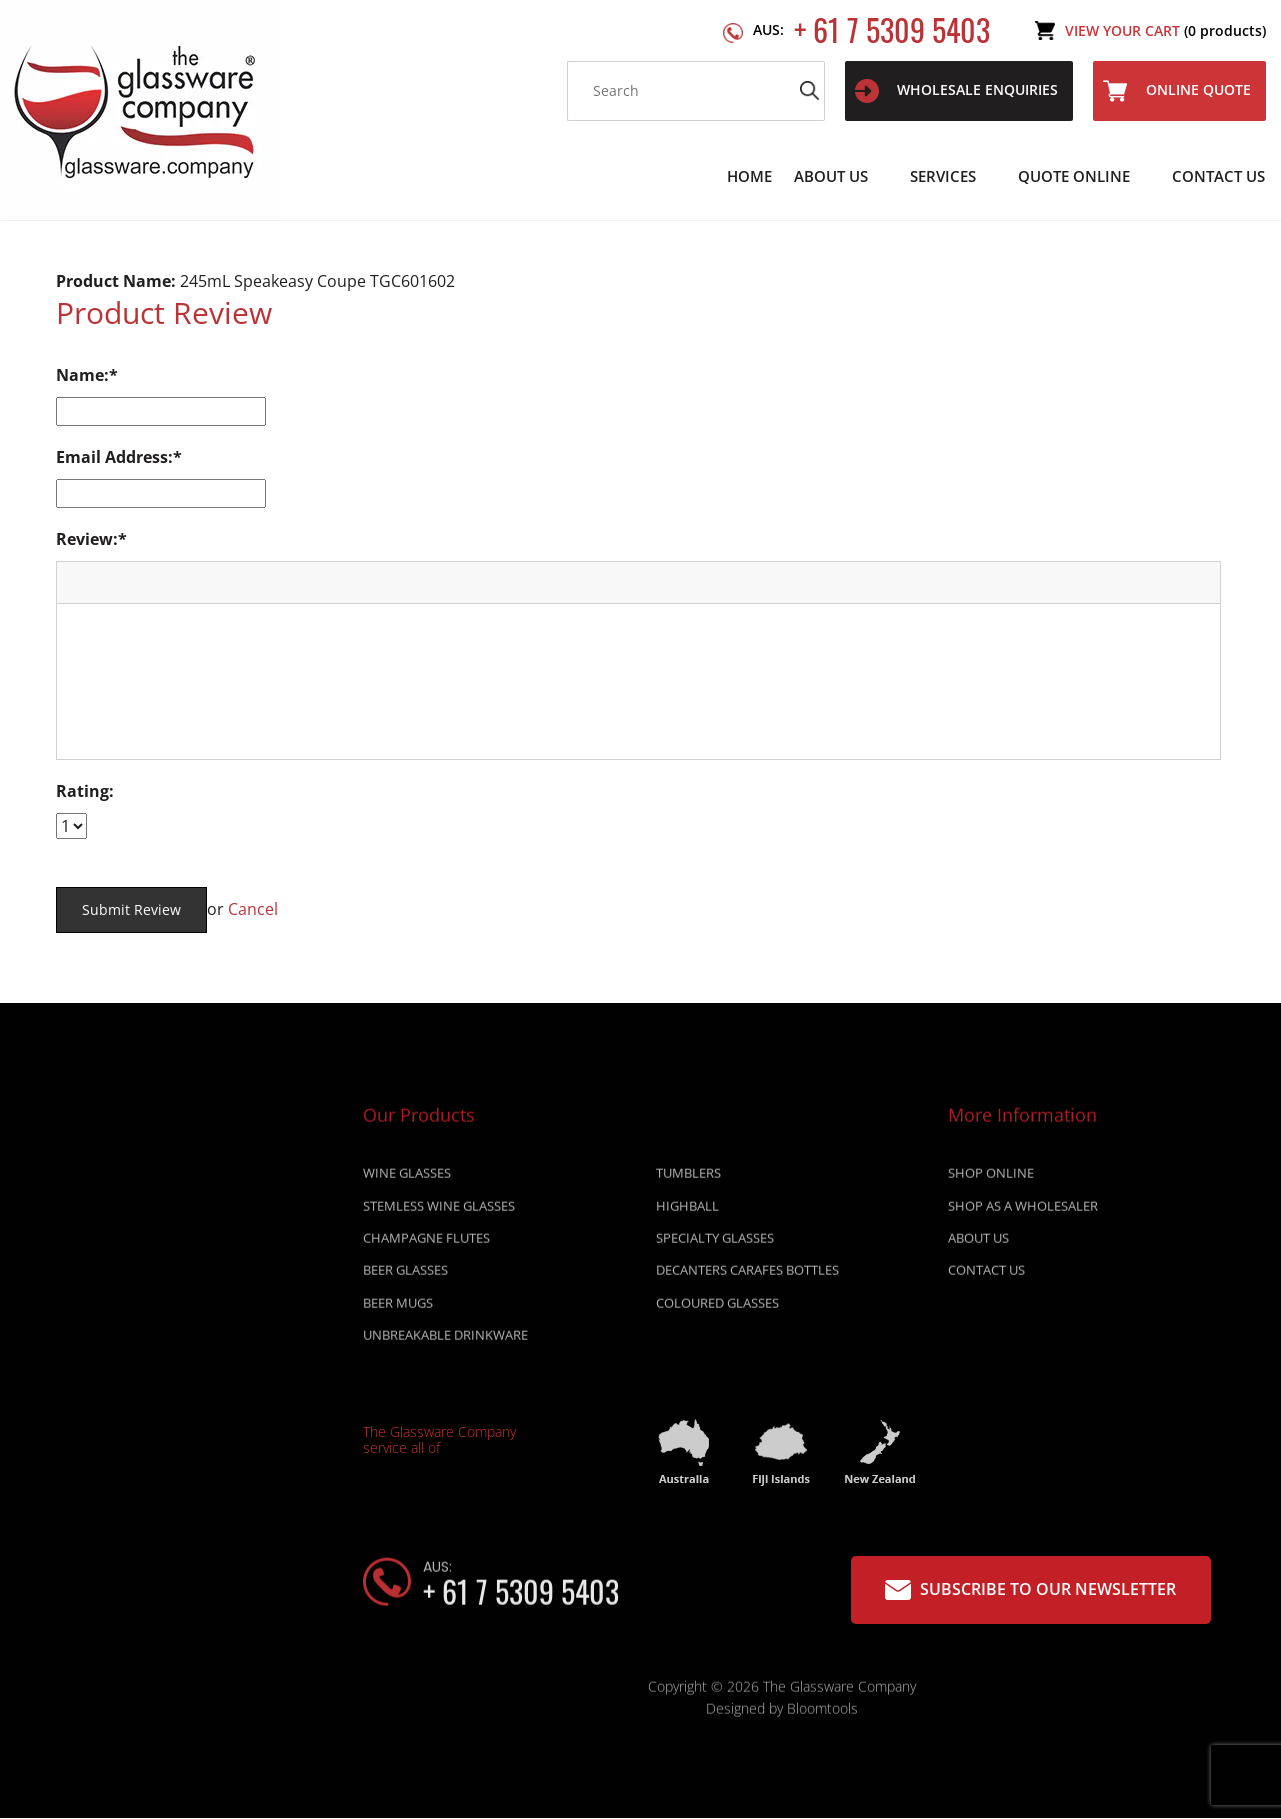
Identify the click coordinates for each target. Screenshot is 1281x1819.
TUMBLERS (688, 1179)
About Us (831, 176)
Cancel (253, 909)
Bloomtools (822, 1714)
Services (943, 176)
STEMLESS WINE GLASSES (439, 1212)
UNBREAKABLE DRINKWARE (445, 1341)
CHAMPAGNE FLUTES (426, 1244)
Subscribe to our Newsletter (1030, 1589)
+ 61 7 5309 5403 (871, 30)
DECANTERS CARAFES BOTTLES (747, 1276)
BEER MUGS (398, 1309)
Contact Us (1218, 176)
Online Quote (1177, 91)
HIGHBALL (687, 1212)
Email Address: (114, 457)
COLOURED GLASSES (717, 1309)
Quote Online (1074, 176)
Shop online (991, 1179)
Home (749, 176)
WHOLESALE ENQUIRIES (956, 91)
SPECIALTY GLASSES (715, 1244)
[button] (79, 582)
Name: (82, 375)
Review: (87, 539)
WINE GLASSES (407, 1179)
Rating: (85, 791)
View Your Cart (1165, 30)
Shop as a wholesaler (1023, 1212)
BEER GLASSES (405, 1276)
